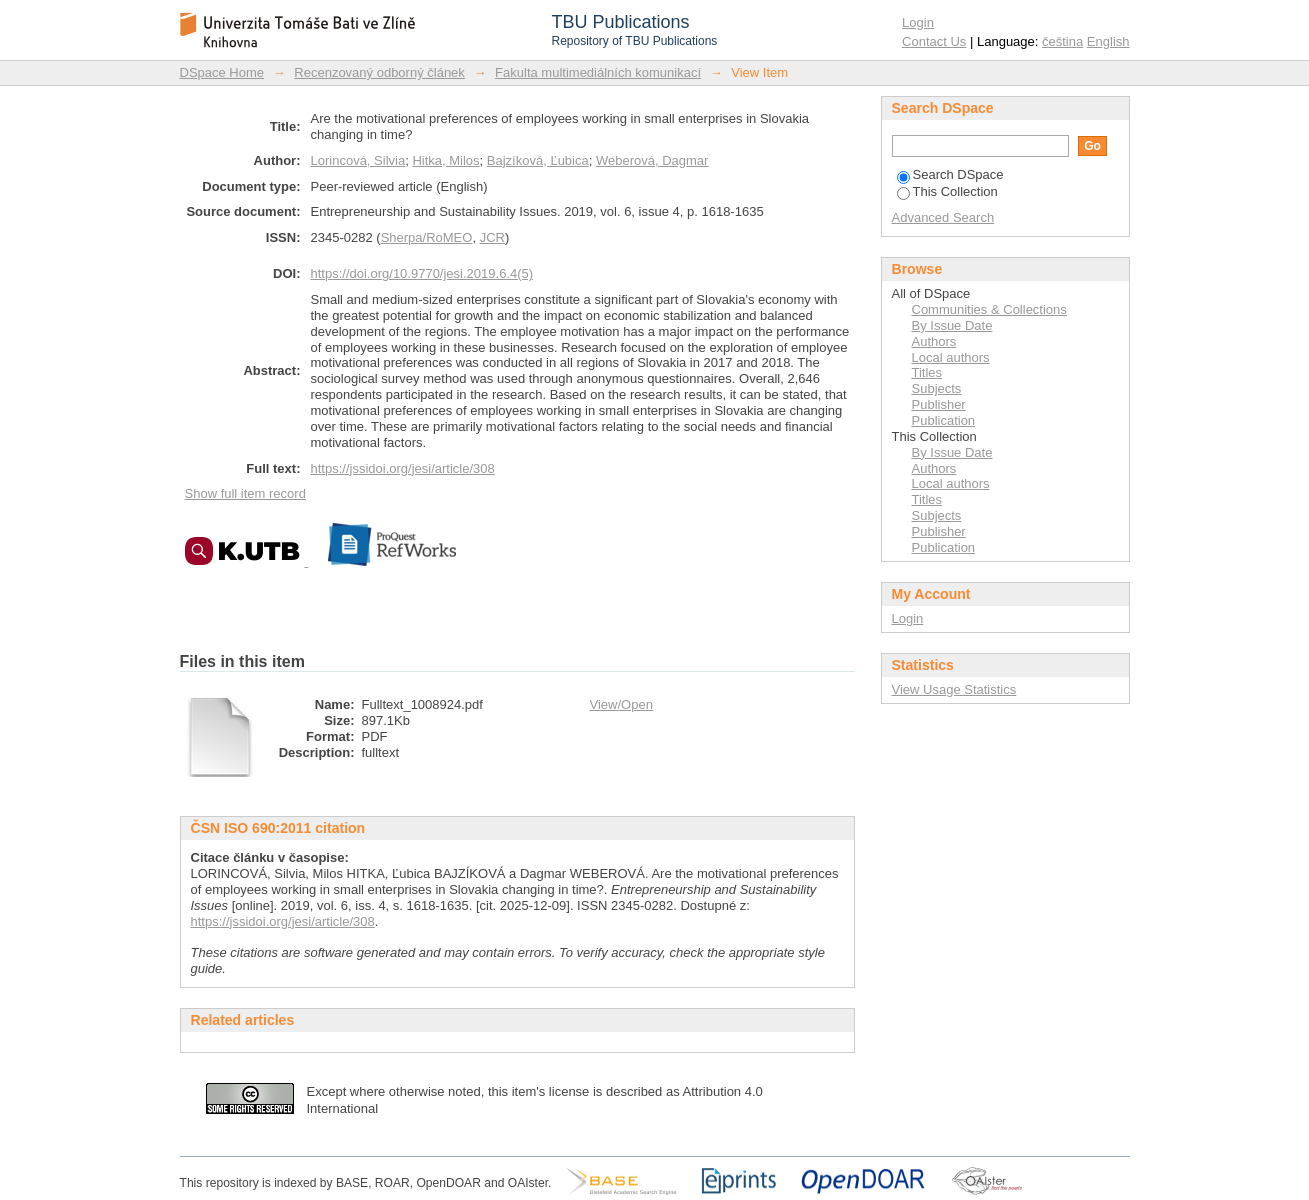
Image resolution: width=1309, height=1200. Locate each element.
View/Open (621, 704)
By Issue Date (952, 325)
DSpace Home (222, 72)
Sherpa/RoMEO (427, 237)
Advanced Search (943, 217)
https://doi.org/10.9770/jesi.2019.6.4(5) (422, 273)
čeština (1062, 41)
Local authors (951, 357)
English (1108, 41)
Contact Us (934, 41)
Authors (934, 341)
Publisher (939, 404)
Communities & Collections (989, 309)
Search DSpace (950, 174)
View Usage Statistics (954, 689)
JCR (492, 237)
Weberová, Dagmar (652, 160)
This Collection (947, 191)
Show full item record (245, 493)
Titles (927, 372)
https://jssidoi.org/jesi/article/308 (403, 468)
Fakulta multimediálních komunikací (598, 72)
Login (918, 22)
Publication (944, 420)
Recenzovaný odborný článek (379, 72)
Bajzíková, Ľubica (538, 160)
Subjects (937, 388)
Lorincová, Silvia (358, 160)
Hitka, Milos (445, 160)
